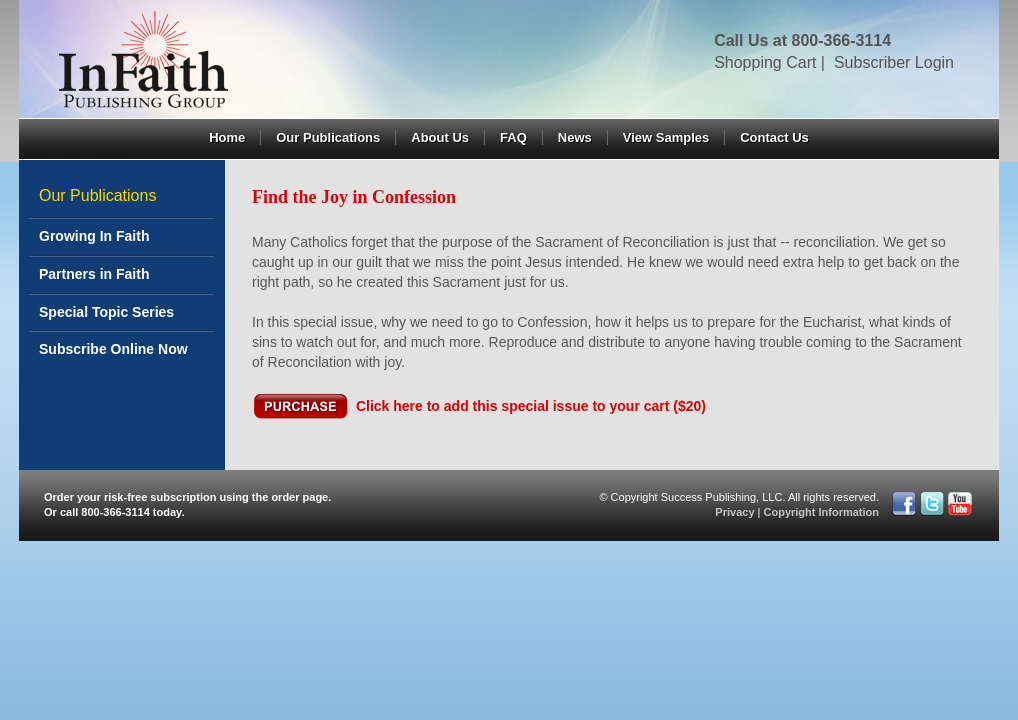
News (575, 137)
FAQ (513, 137)
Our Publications (328, 137)
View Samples (666, 137)
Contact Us (774, 137)
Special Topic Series (106, 312)
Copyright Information (822, 512)
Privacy (734, 512)
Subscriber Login (894, 62)
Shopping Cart (765, 62)
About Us (440, 137)
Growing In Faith (94, 236)
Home (227, 137)
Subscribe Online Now (113, 349)
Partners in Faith (94, 274)
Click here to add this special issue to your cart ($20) (531, 406)
